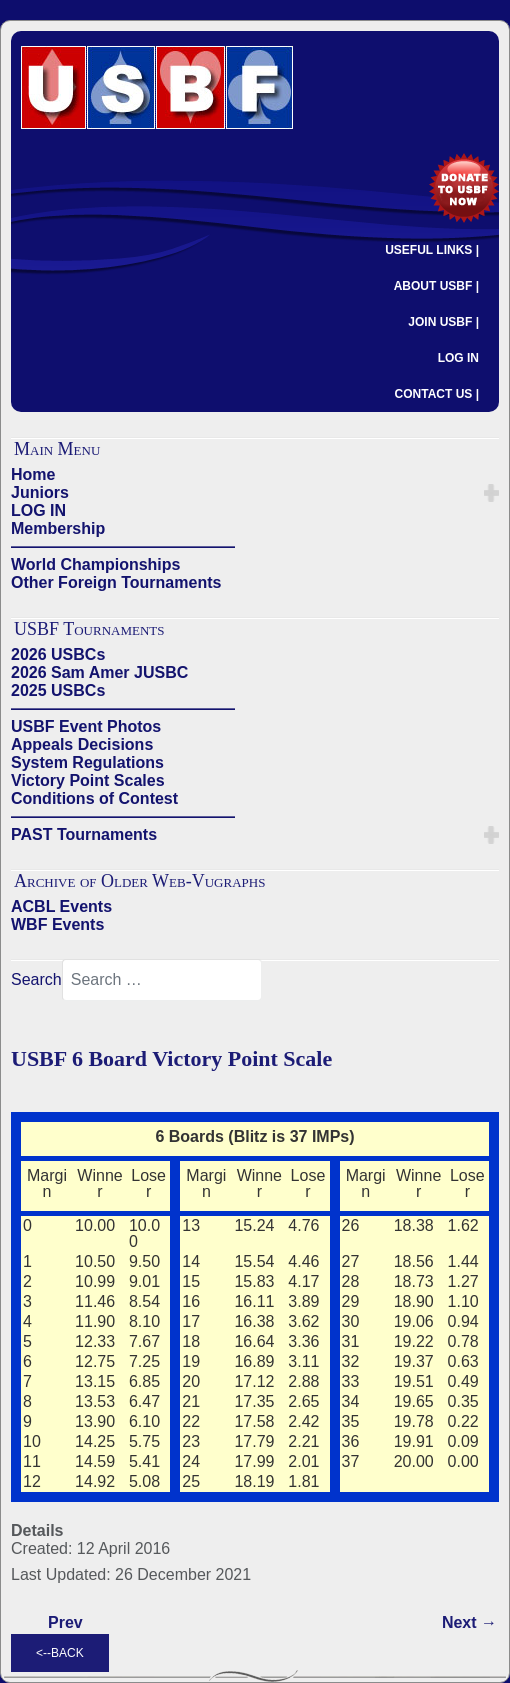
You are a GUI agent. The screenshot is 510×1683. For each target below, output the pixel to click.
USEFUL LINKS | (432, 250)
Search (36, 979)
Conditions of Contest (94, 798)
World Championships (95, 564)
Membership (58, 528)
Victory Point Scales (88, 780)
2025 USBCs (58, 690)
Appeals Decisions (82, 744)
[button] (491, 493)
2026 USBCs (58, 654)
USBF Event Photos (86, 726)
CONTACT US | (437, 394)
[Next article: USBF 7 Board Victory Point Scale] (469, 1623)
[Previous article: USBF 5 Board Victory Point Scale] (65, 1623)
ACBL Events (61, 906)
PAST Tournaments (84, 834)
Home (33, 474)
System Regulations (87, 762)
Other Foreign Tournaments (116, 582)
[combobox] (162, 980)
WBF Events (57, 924)
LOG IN (458, 358)
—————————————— (123, 546)
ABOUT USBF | (436, 286)
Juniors (40, 492)
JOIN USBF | (443, 322)
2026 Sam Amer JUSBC (99, 672)
